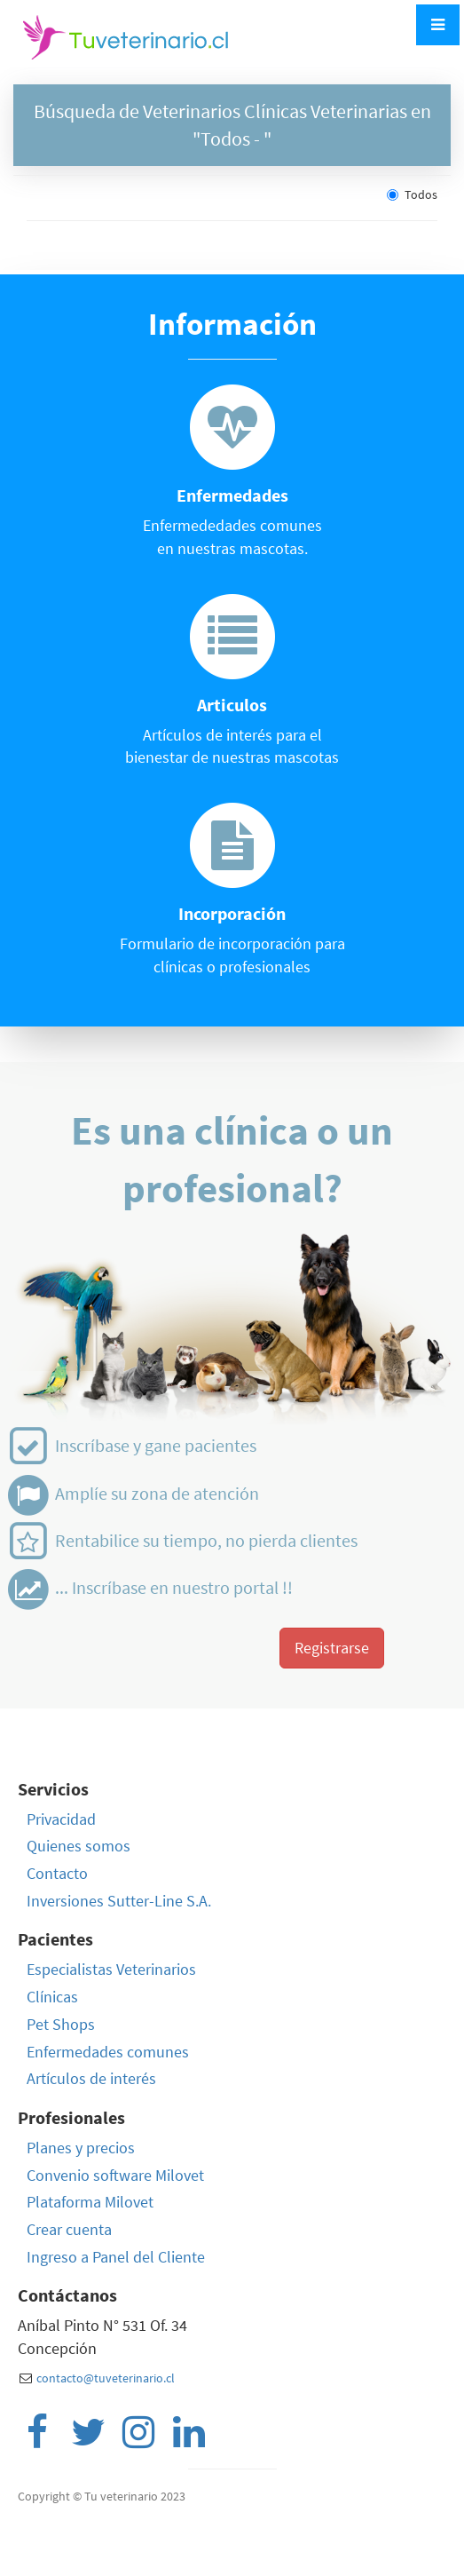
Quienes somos (78, 1845)
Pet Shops (61, 2024)
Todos (412, 194)
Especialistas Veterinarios (111, 1969)
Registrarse (332, 1647)
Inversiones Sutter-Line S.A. (119, 1900)
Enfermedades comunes (108, 2051)
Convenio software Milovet (115, 2175)
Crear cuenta (69, 2229)
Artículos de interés (91, 2078)
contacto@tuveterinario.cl (105, 2378)
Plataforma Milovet (90, 2202)
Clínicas (52, 1996)
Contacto (57, 1873)
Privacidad (61, 1819)
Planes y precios (81, 2147)
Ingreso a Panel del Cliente (116, 2257)
